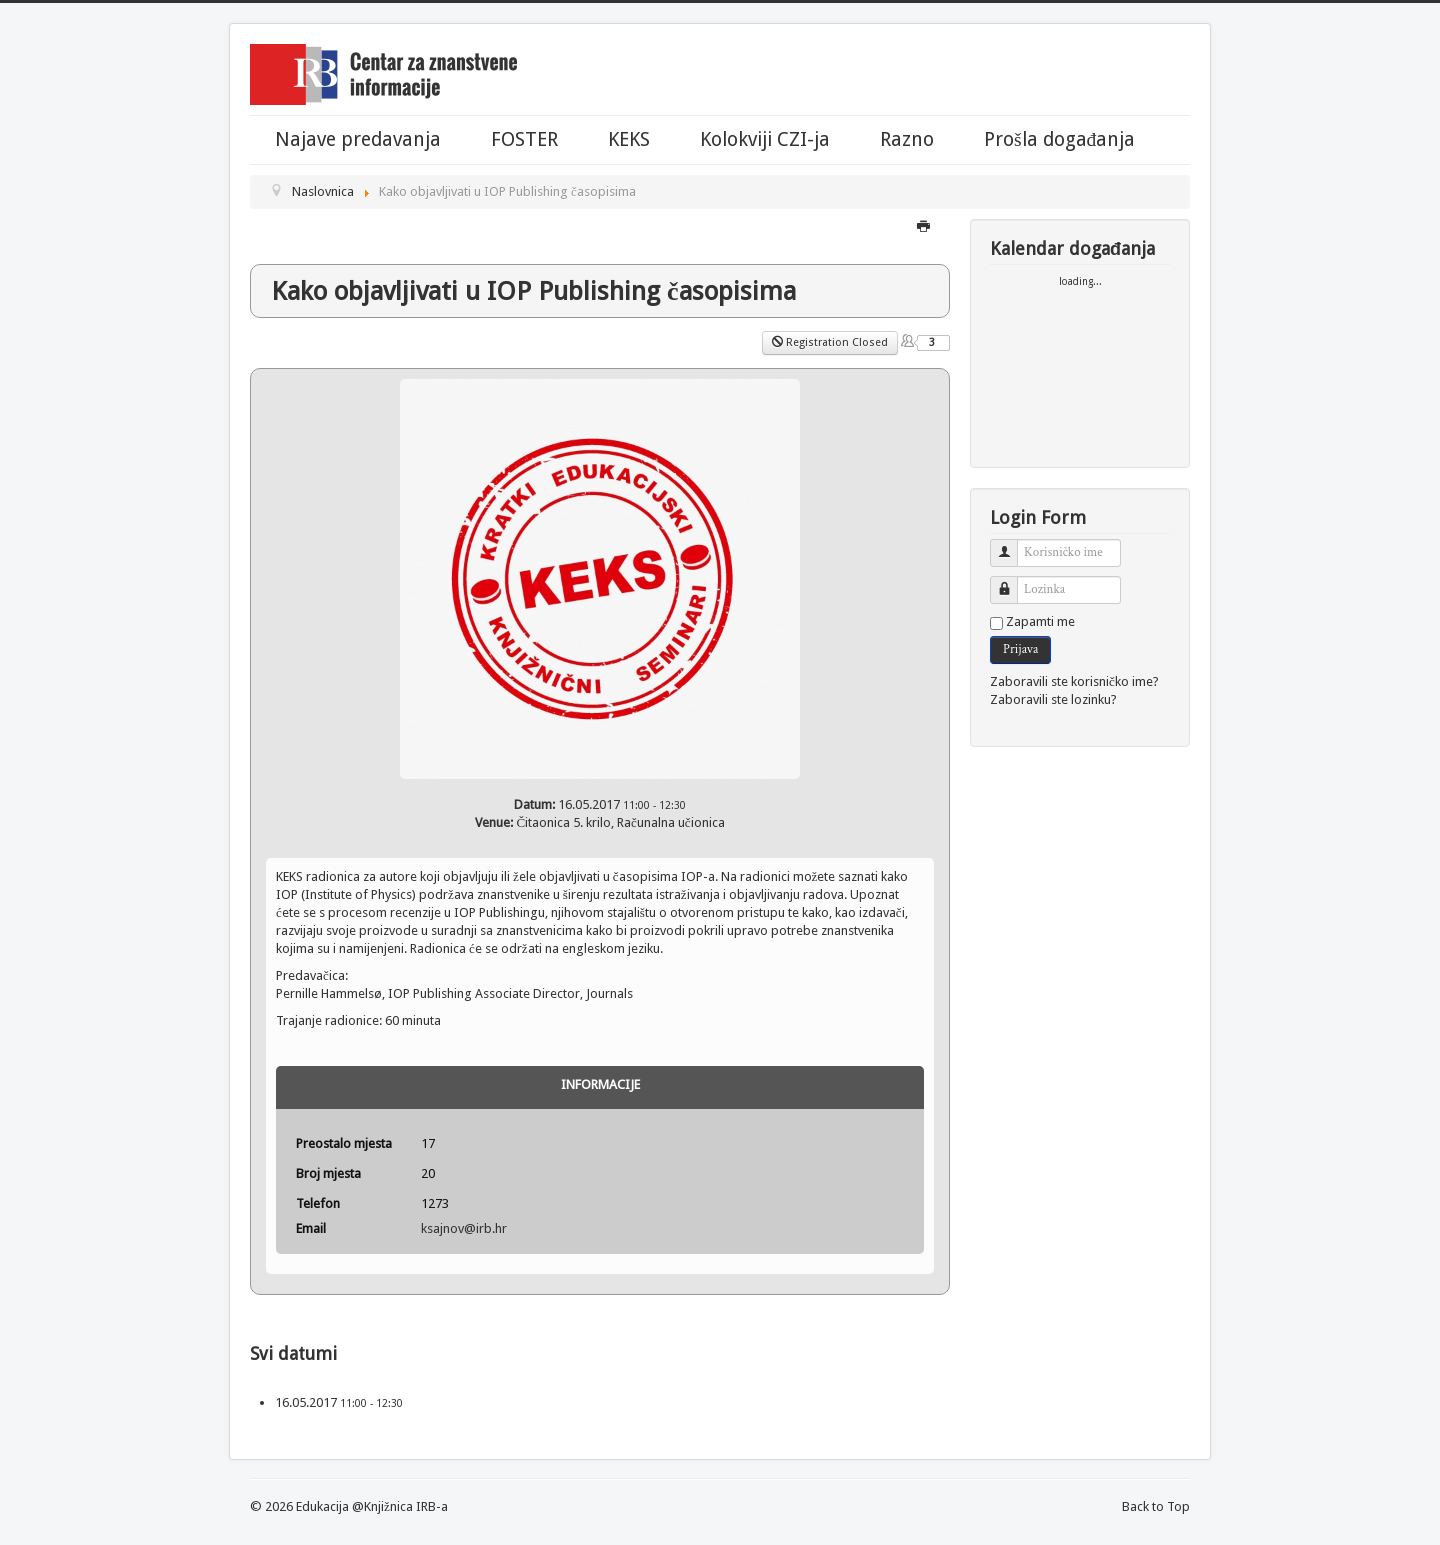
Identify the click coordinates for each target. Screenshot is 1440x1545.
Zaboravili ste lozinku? (1053, 699)
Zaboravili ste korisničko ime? (1074, 681)
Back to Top (1156, 1506)
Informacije (600, 1084)
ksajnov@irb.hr (464, 1228)
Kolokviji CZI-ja (765, 140)
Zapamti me (1040, 621)
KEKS (629, 140)
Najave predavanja (358, 140)
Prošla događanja (1059, 140)
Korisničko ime (1011, 544)
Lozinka (1011, 581)
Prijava (1020, 649)
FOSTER (524, 140)
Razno (907, 140)
